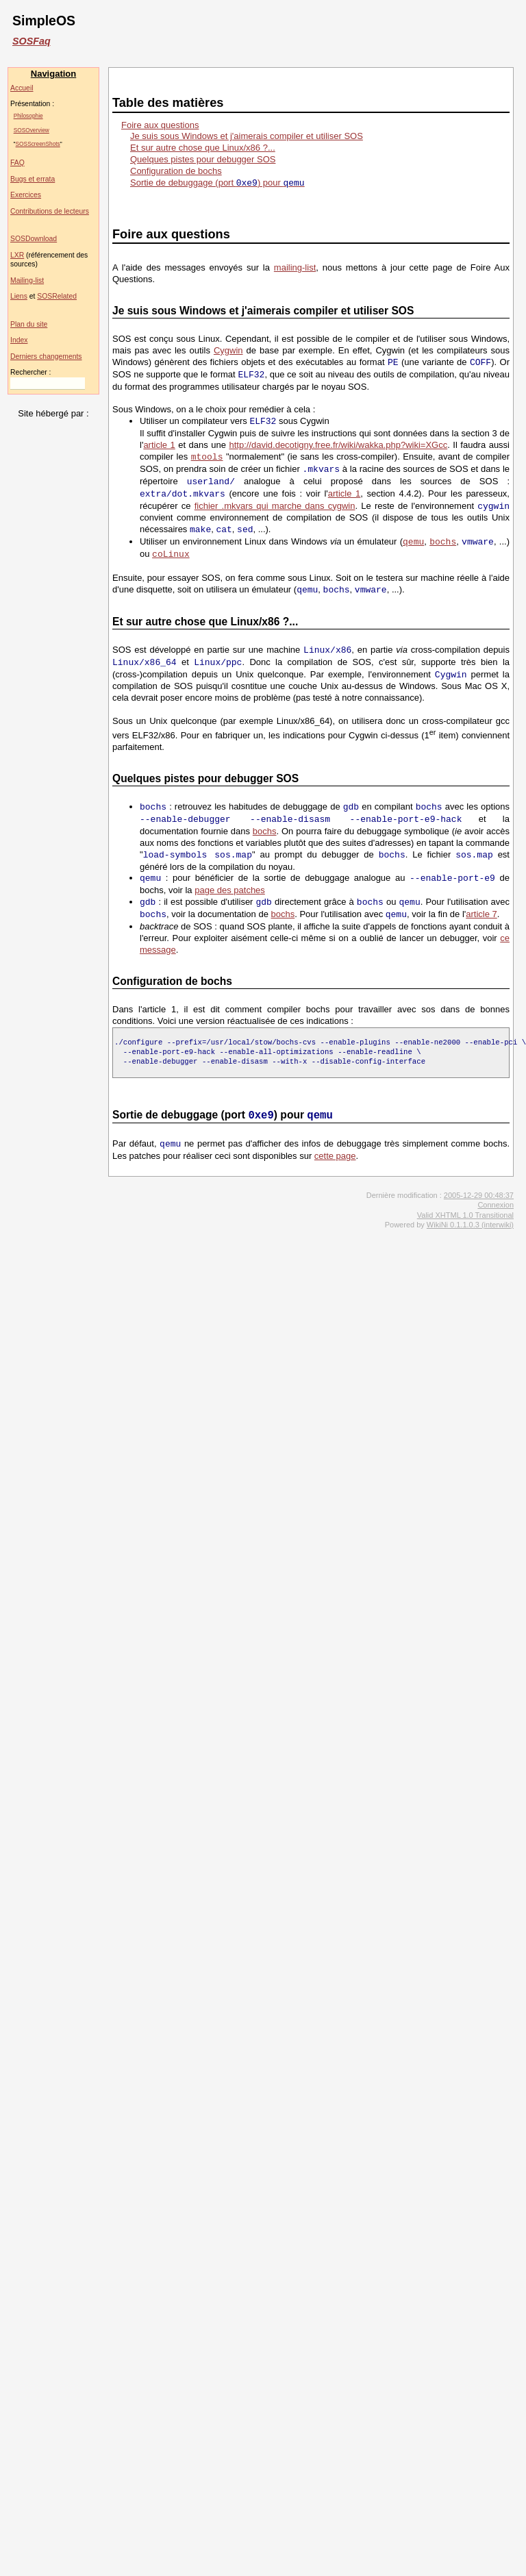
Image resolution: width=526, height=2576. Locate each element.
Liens (18, 296)
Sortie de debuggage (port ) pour (217, 183)
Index (18, 340)
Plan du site (28, 324)
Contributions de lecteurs (49, 211)
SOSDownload (33, 238)
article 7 (481, 915)
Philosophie (28, 115)
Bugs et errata (32, 179)
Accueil (22, 88)
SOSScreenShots (38, 143)
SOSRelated (57, 296)
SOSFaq (31, 41)
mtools (207, 457)
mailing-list (295, 267)
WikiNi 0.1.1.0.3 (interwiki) (470, 1225)
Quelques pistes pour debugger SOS (202, 159)
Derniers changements (46, 356)
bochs (442, 542)
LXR (17, 255)
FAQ (17, 162)
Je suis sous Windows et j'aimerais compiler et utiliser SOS (246, 136)
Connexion (495, 1205)
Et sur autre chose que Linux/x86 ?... (202, 147)
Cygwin (228, 350)
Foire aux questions (160, 125)
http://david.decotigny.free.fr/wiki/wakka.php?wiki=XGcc (338, 445)
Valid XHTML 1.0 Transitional (465, 1215)
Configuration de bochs (176, 171)
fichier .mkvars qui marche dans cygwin (275, 506)
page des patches (230, 890)
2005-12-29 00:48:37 (479, 1195)
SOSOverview (31, 130)
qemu (413, 542)
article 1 (159, 445)
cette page (335, 1156)
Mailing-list (27, 280)
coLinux (171, 554)
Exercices (25, 195)
